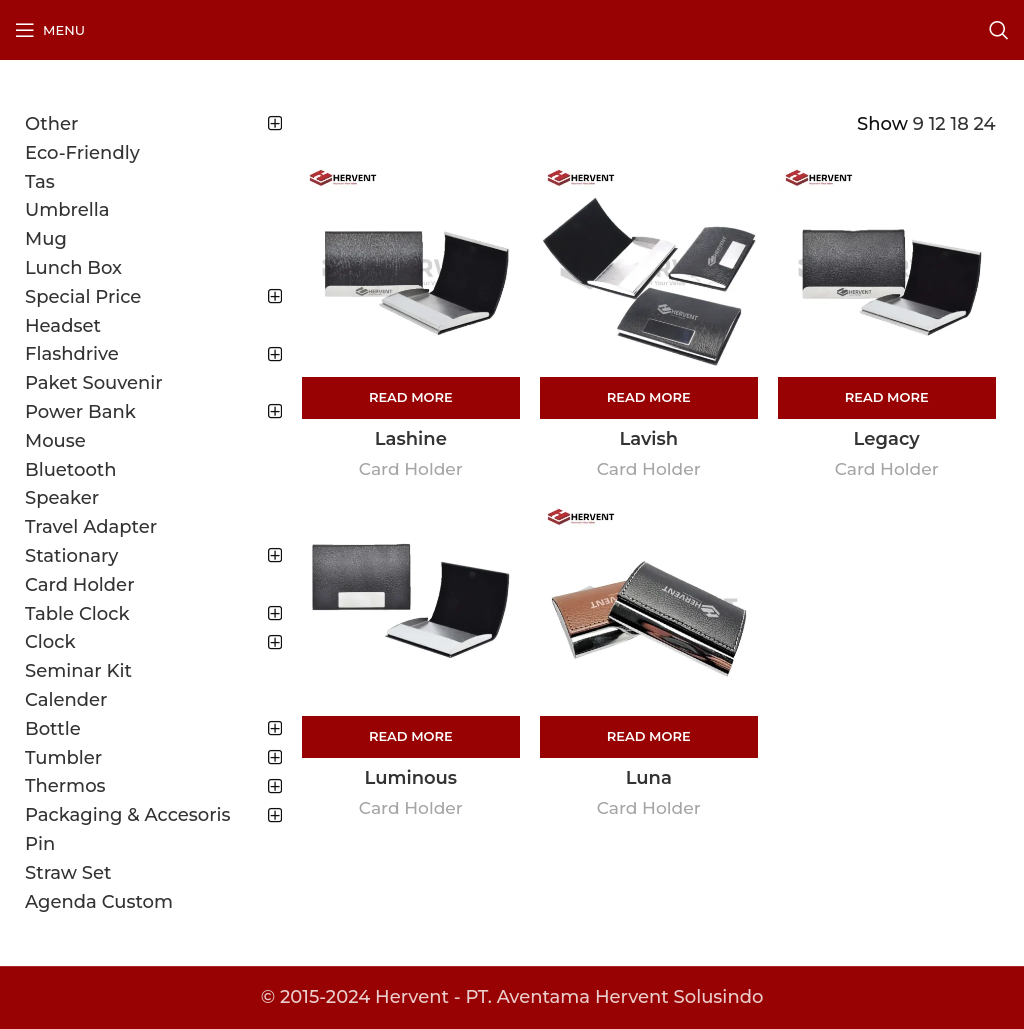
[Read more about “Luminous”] (411, 737)
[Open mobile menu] (50, 30)
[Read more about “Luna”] (649, 737)
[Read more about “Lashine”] (411, 398)
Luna (649, 778)
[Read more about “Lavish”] (649, 398)
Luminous (411, 778)
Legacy (887, 439)
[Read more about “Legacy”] (887, 398)
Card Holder (411, 468)
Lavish (648, 439)
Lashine (411, 439)
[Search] (999, 30)
